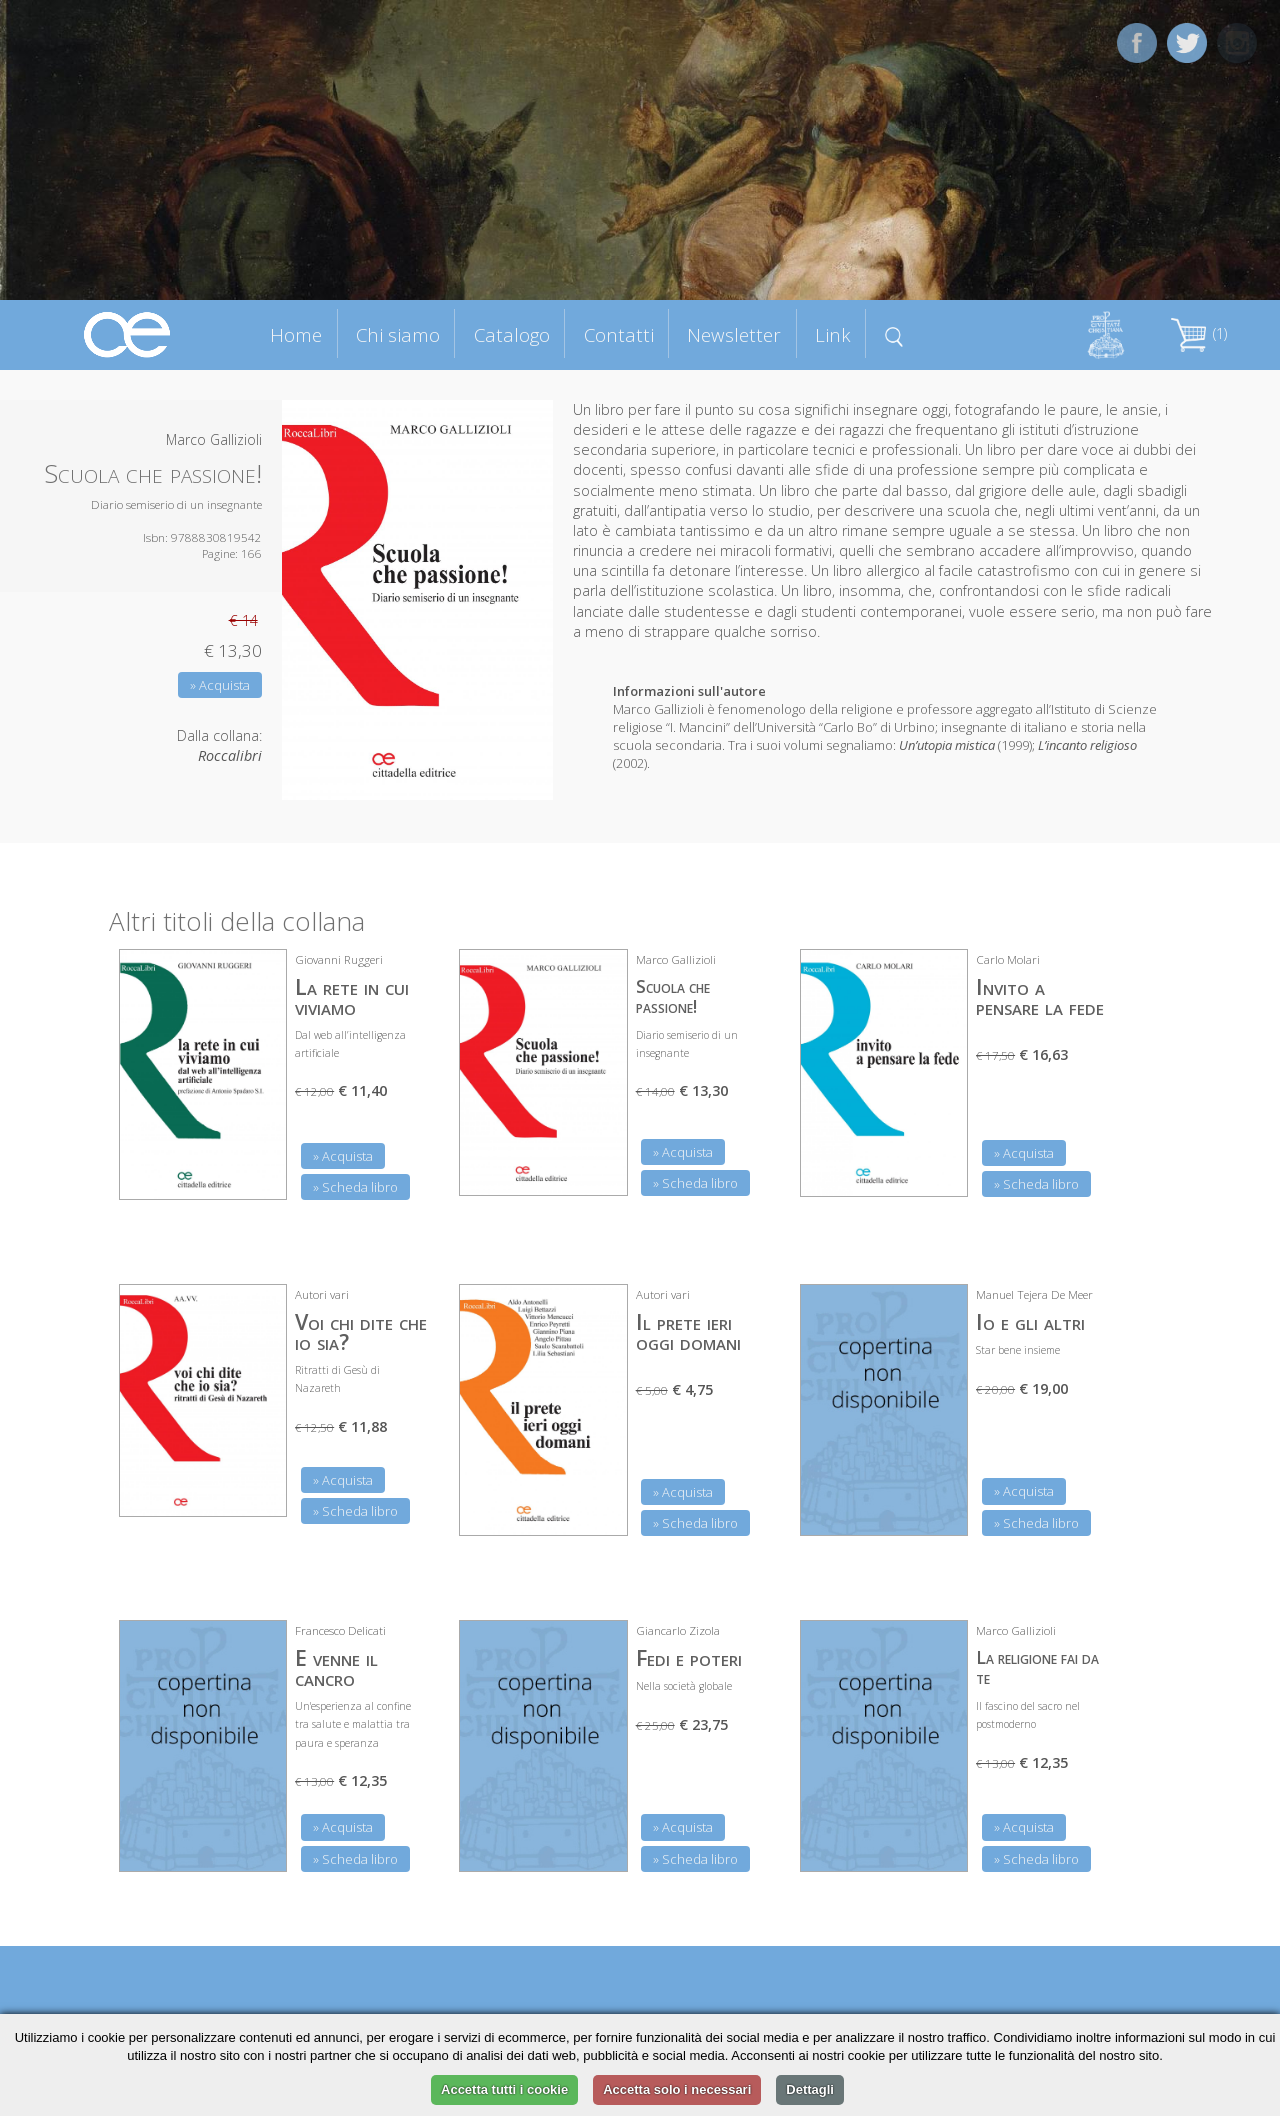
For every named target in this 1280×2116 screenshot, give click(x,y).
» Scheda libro (355, 1187)
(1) (1199, 333)
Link (833, 334)
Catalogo (512, 334)
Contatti (619, 334)
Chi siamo (398, 334)
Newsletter (734, 334)
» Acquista (220, 685)
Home (296, 334)
